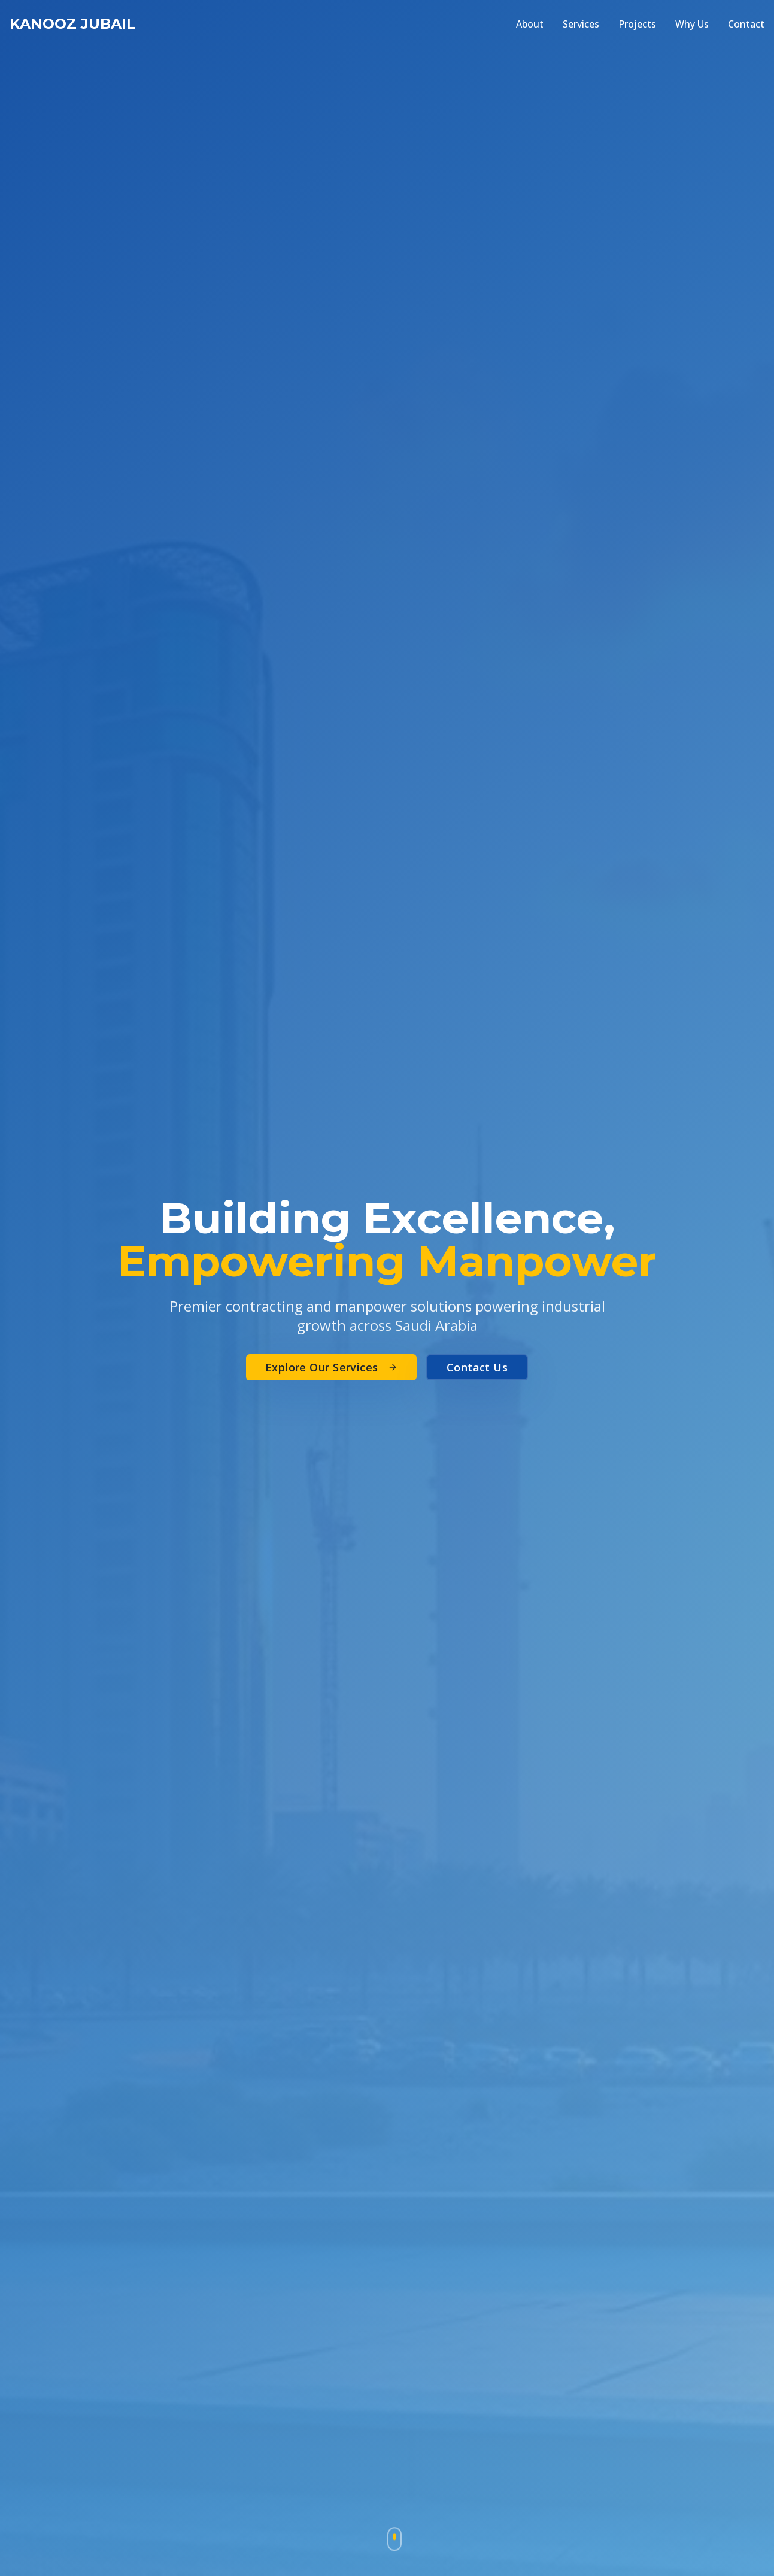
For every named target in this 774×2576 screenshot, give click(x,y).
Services (581, 24)
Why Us (692, 24)
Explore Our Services (331, 1367)
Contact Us (477, 1367)
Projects (637, 24)
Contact (746, 24)
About (530, 24)
